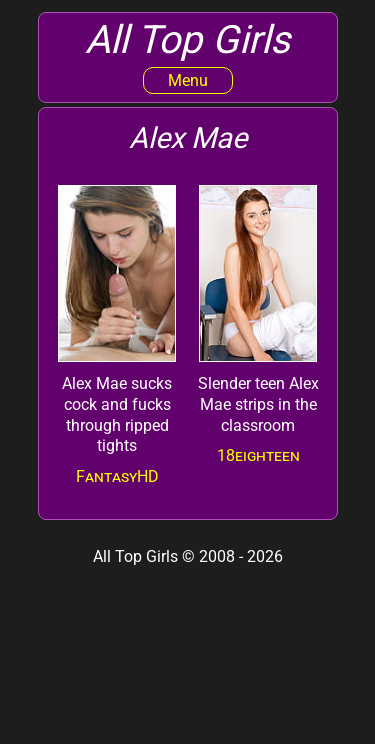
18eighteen (258, 455)
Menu (188, 80)
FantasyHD (117, 476)
